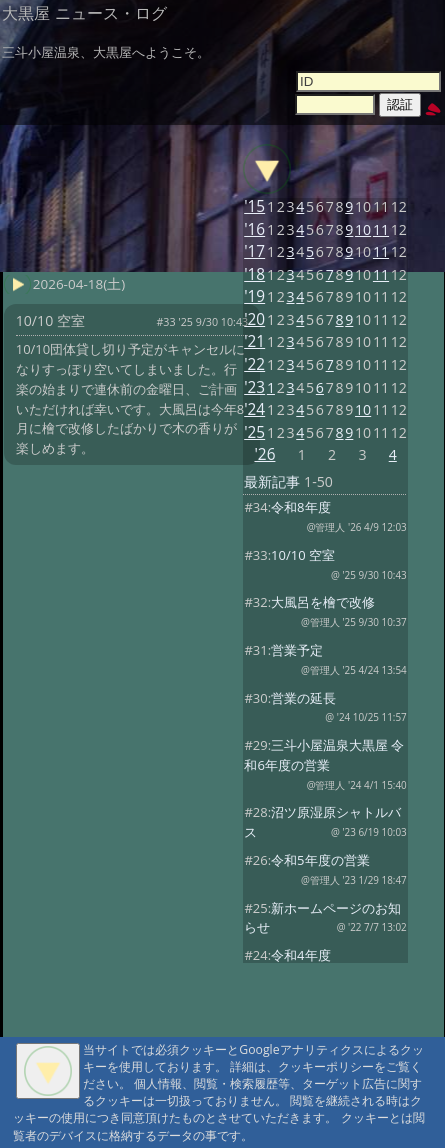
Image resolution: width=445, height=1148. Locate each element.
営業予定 (297, 650)
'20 (254, 319)
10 (363, 229)
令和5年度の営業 (320, 860)
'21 (254, 341)
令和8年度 (300, 507)
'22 (254, 364)
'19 (254, 296)
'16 (254, 229)
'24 (254, 409)
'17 (254, 251)
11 (381, 229)
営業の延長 (303, 698)
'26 (264, 454)
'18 (254, 274)
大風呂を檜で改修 (323, 602)
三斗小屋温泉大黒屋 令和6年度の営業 (324, 755)
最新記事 (272, 481)
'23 (254, 387)
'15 (254, 206)
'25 (254, 432)
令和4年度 (300, 955)
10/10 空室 (303, 555)
